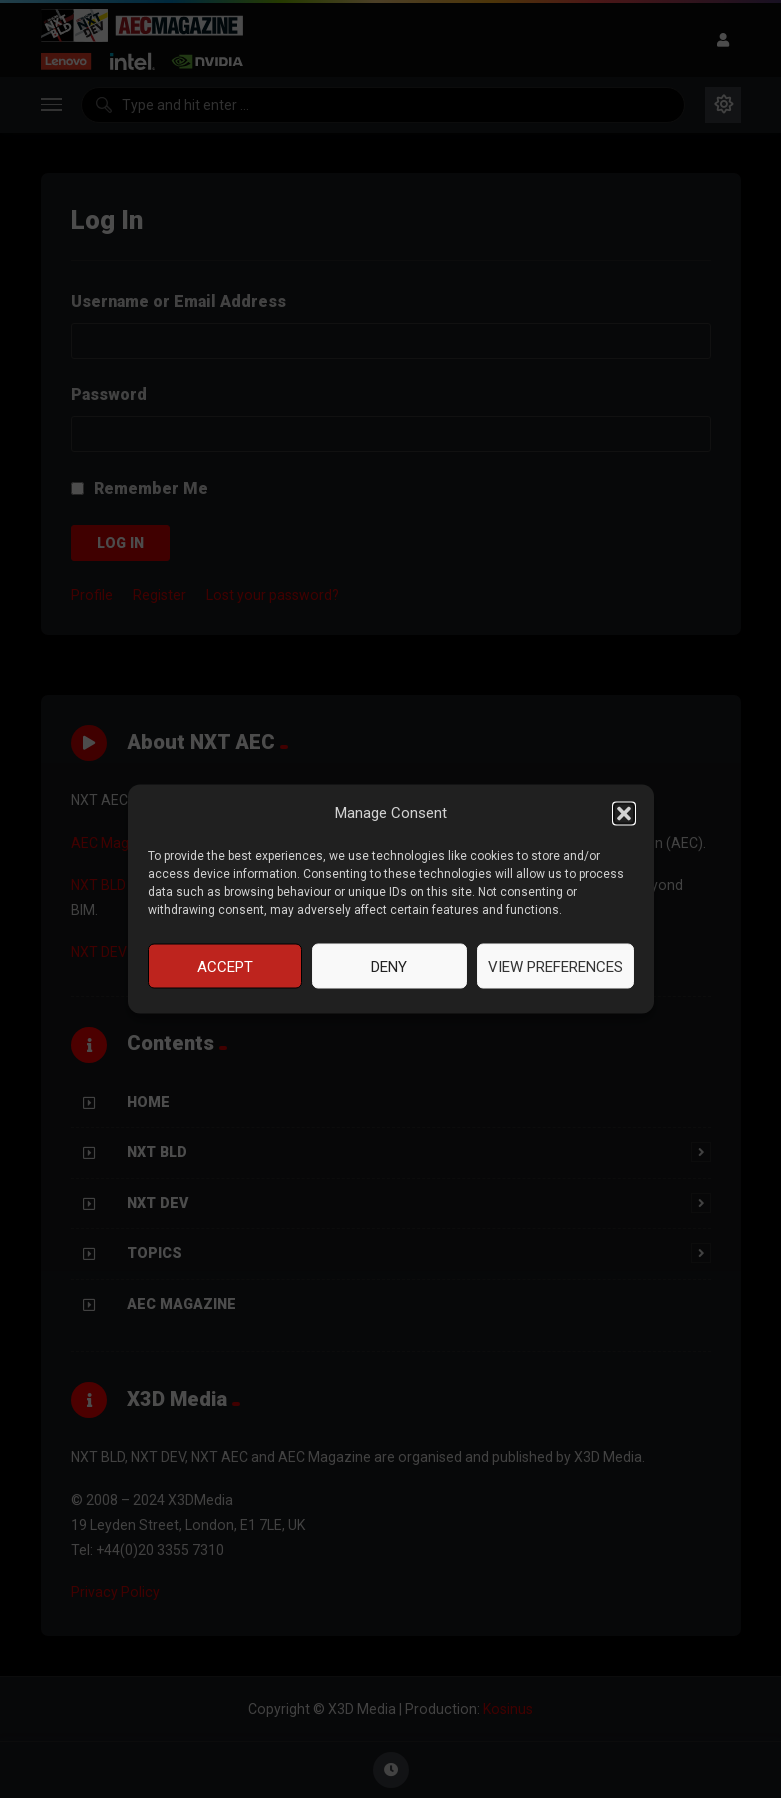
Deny (389, 966)
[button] (624, 813)
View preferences (555, 966)
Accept (225, 966)
